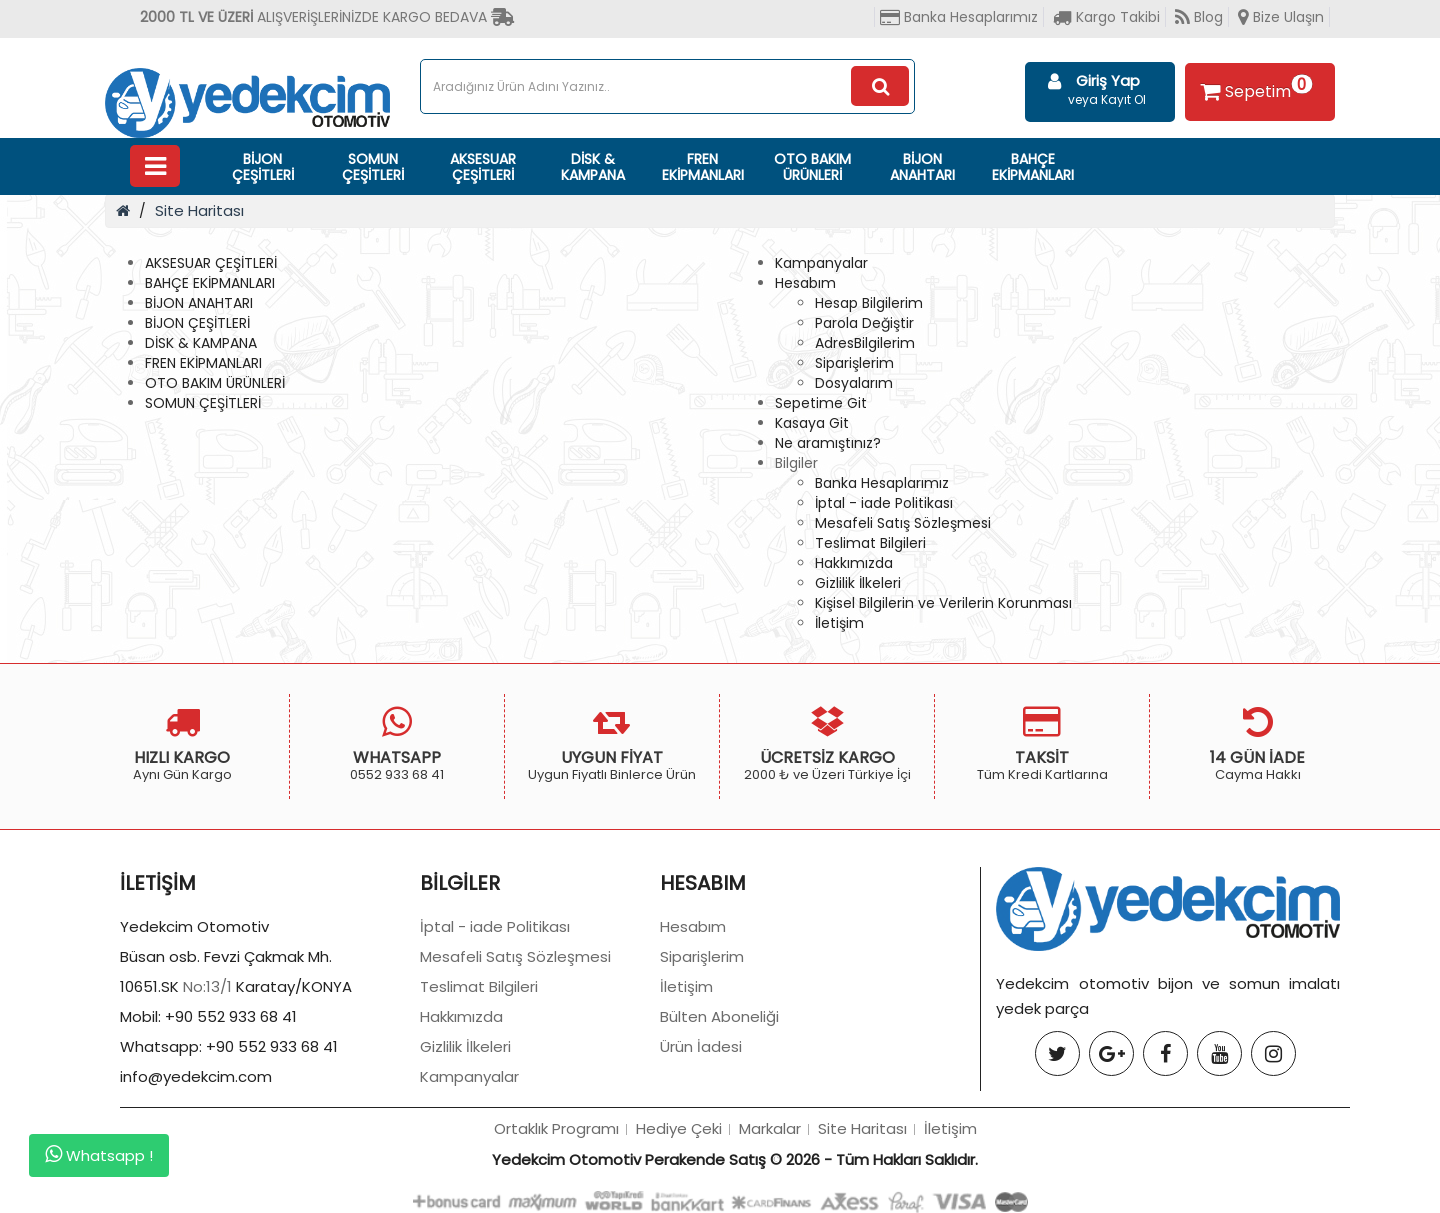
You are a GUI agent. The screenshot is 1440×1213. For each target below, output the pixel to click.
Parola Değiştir (864, 323)
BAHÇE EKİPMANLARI (1033, 167)
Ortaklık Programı (556, 1128)
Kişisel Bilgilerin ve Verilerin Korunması (943, 603)
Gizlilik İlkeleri (858, 583)
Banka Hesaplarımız (959, 17)
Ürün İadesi (701, 1046)
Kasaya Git (812, 423)
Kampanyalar (821, 263)
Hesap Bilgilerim (869, 303)
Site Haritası (199, 210)
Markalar (770, 1128)
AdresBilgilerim (865, 343)
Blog (1199, 17)
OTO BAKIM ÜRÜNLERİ (812, 167)
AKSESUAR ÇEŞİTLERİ (483, 167)
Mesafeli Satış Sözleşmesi (903, 523)
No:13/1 (207, 986)
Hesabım (805, 283)
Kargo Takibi (1106, 17)
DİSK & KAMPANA (593, 167)
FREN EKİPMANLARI (703, 167)
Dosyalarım (854, 383)
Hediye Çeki (679, 1128)
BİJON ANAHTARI (922, 167)
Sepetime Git (821, 403)
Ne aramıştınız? (828, 443)
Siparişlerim (854, 363)
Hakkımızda (854, 563)
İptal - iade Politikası (884, 503)
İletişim (839, 623)
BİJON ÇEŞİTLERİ (263, 167)
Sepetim (1254, 88)
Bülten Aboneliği (719, 1016)
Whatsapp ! (99, 1155)
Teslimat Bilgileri (870, 543)
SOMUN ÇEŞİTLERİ (373, 167)
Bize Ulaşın (1281, 17)
